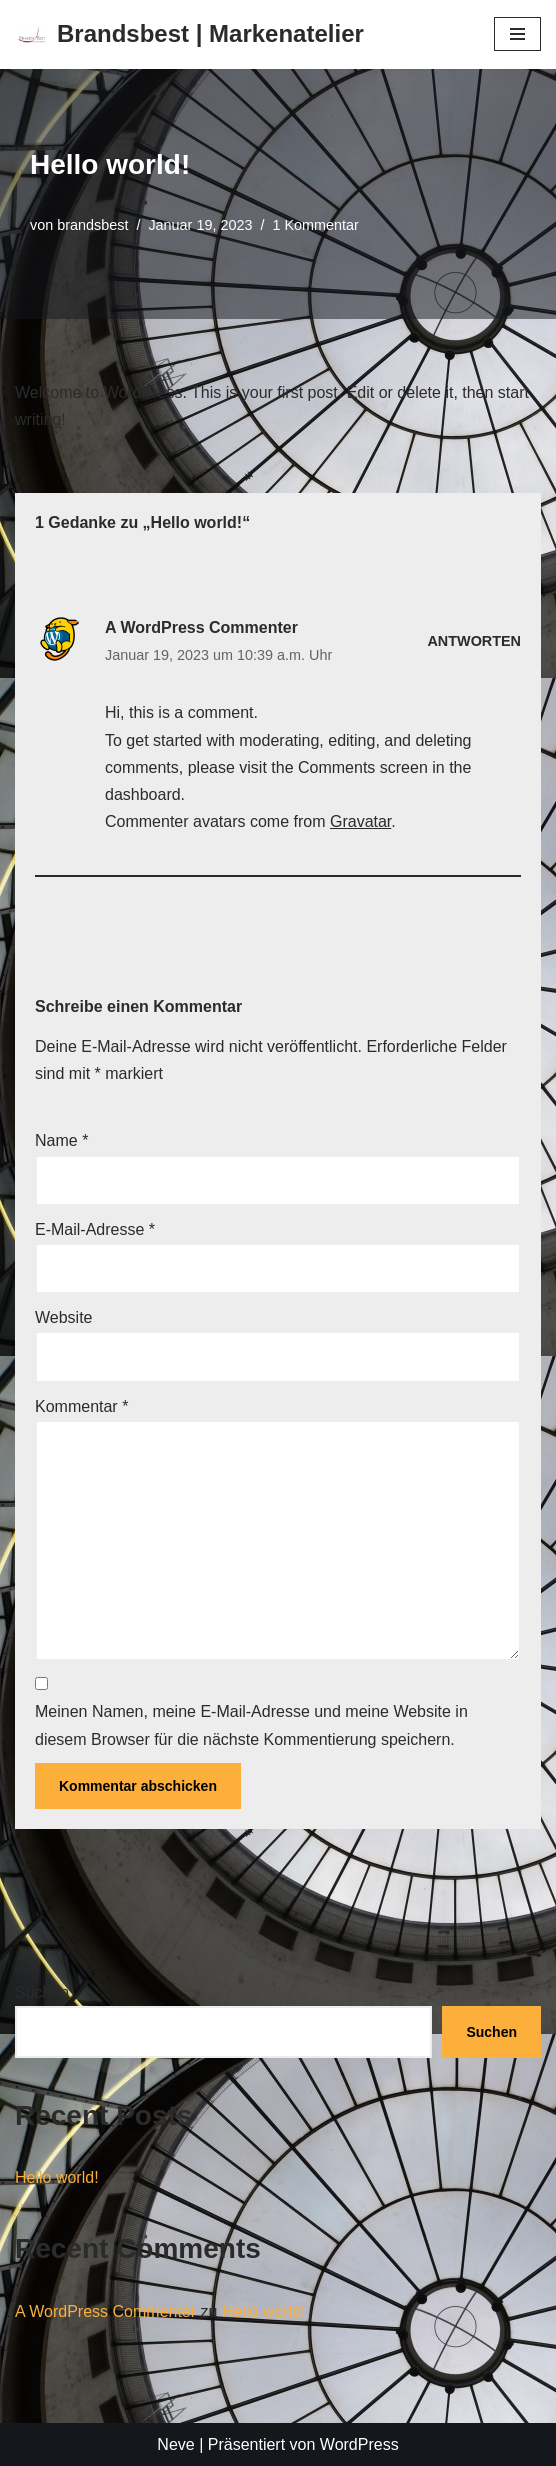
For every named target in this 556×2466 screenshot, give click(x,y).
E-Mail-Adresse (95, 1229)
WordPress (359, 2444)
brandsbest (92, 225)
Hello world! (57, 2177)
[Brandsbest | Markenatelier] (189, 34)
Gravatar (360, 821)
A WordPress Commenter (201, 627)
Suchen (42, 1992)
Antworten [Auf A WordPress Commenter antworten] (474, 641)
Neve (175, 2444)
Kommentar (81, 1406)
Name (61, 1140)
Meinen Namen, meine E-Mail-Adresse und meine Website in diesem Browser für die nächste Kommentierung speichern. (251, 1725)
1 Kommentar (315, 225)
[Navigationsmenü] (517, 34)
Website (64, 1317)
